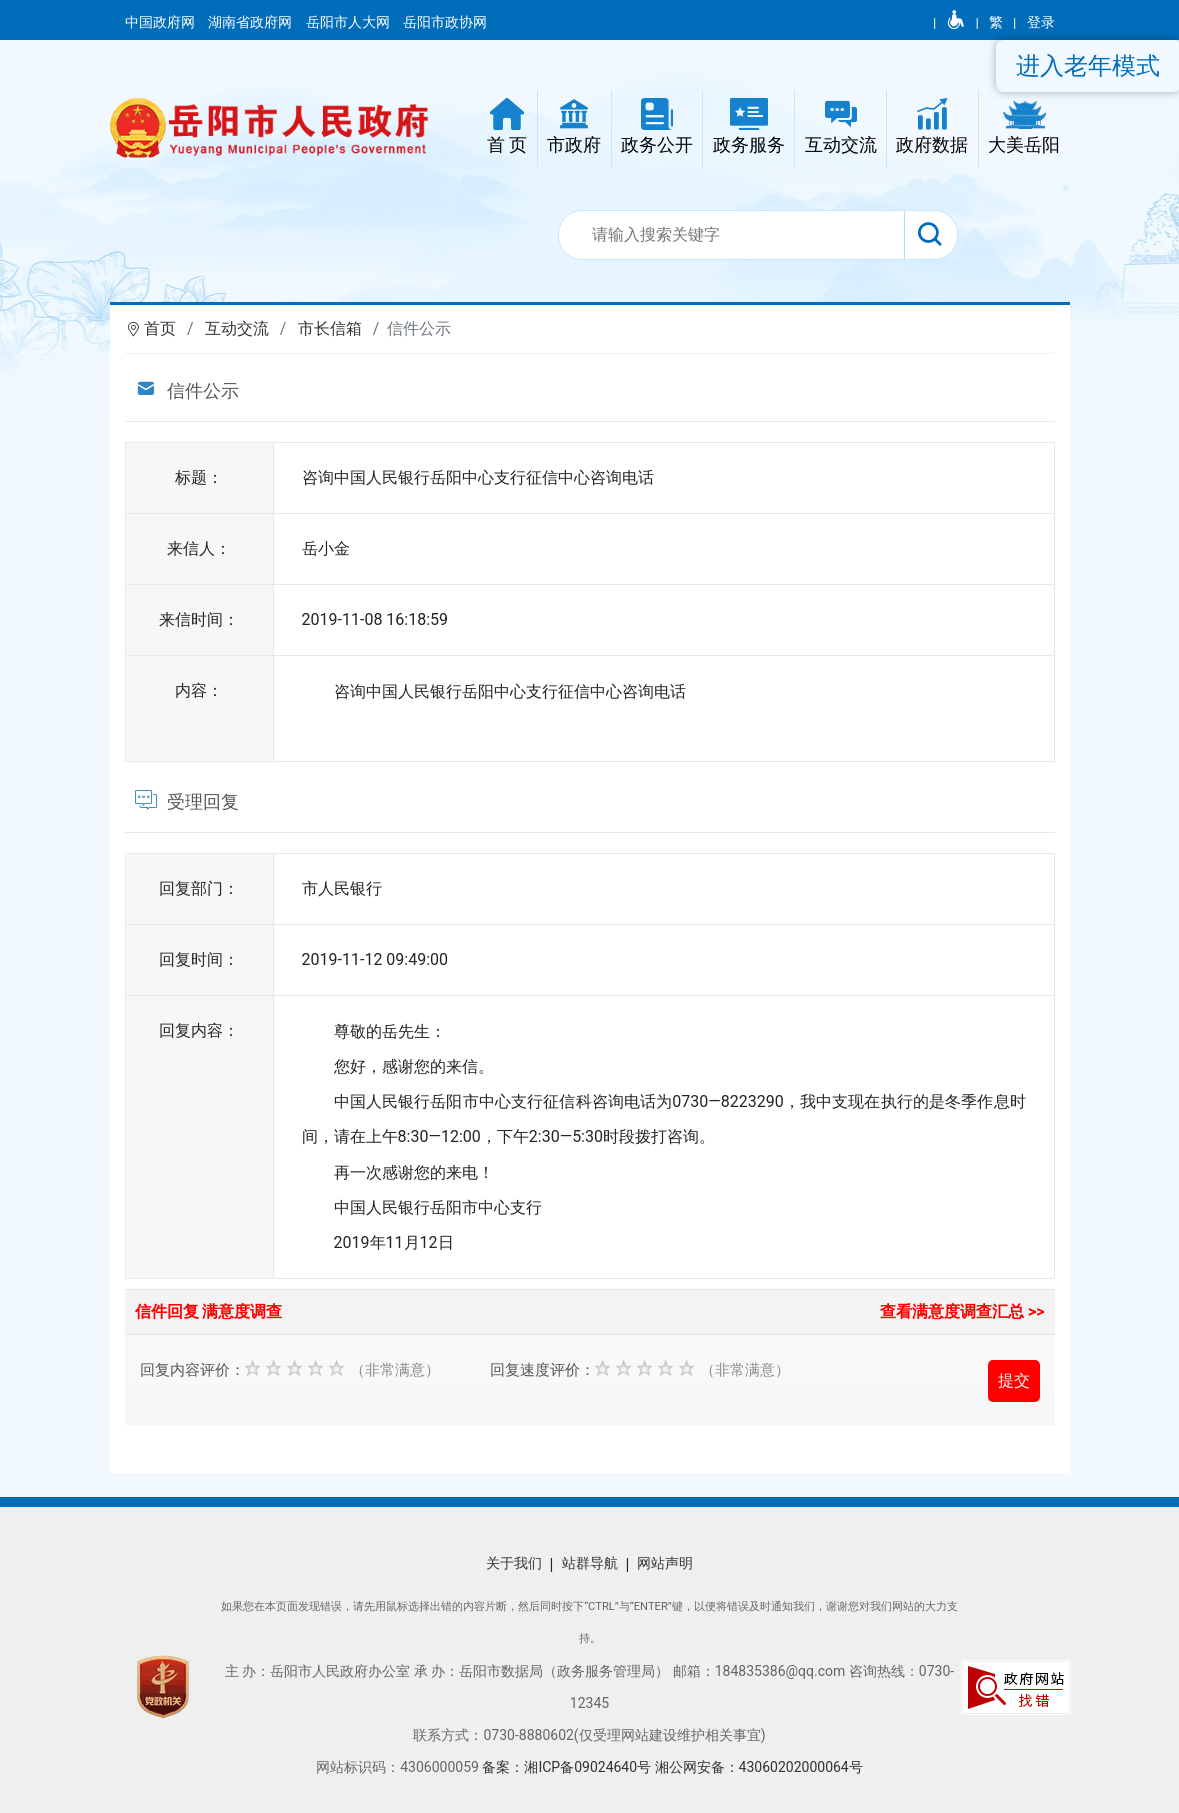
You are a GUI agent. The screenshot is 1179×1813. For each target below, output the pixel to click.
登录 (1041, 22)
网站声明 (665, 1563)
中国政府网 (161, 22)
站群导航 (590, 1563)
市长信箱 (330, 328)
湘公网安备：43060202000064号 (759, 1767)
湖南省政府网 (251, 22)
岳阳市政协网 (445, 22)
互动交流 (237, 328)
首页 (160, 328)
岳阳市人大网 (349, 22)
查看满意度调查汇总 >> (962, 1311)
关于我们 (514, 1563)
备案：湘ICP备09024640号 (568, 1767)
